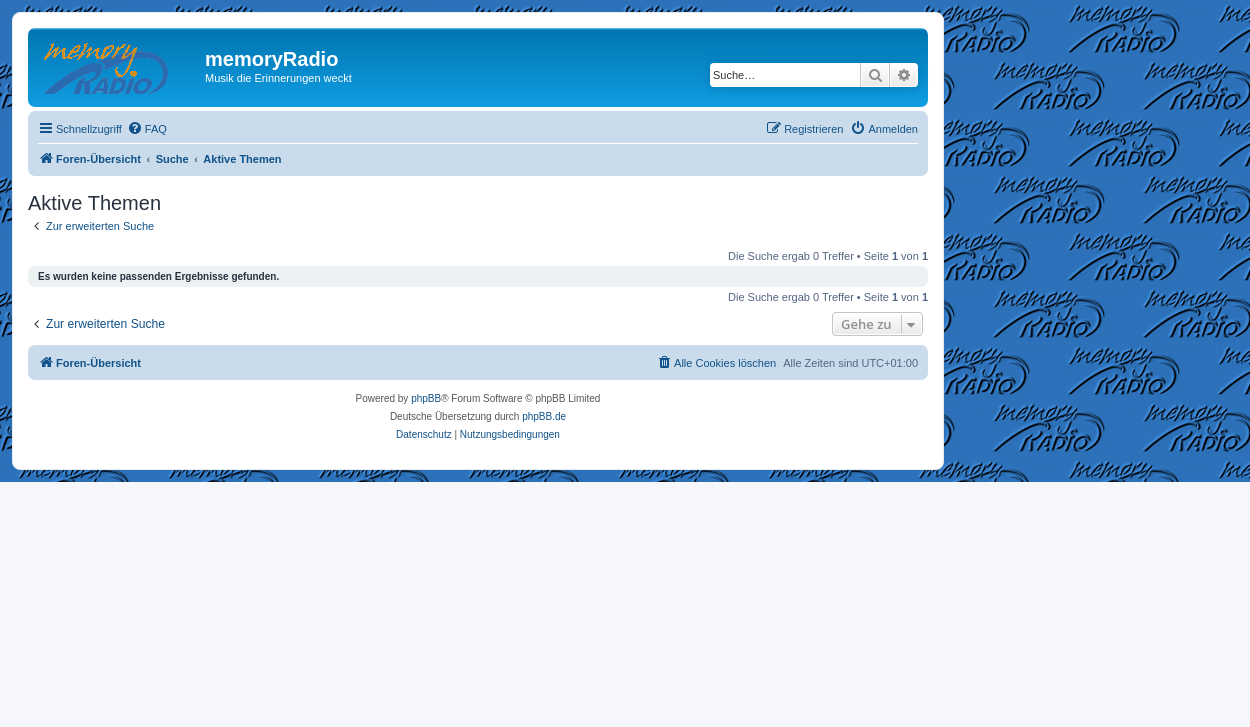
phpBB (426, 398)
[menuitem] (147, 129)
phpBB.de (544, 416)
